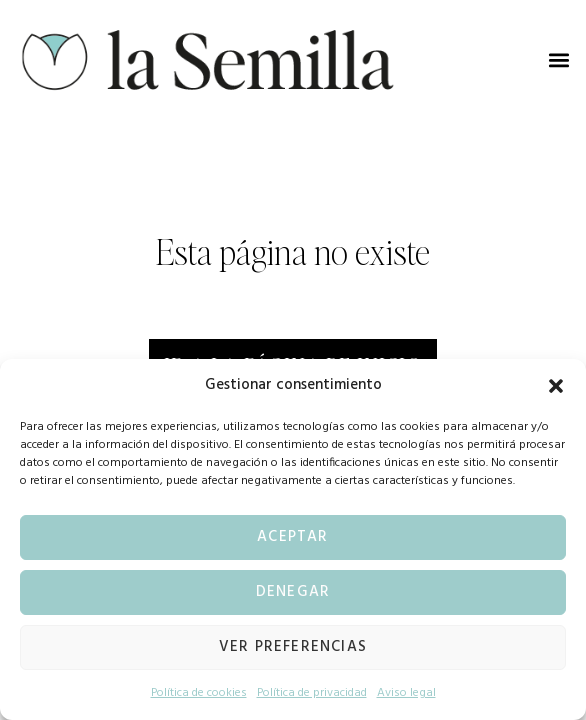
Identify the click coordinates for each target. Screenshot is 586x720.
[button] (556, 386)
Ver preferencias (293, 647)
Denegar (293, 592)
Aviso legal (406, 693)
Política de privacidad (312, 693)
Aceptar (292, 537)
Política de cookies (199, 693)
